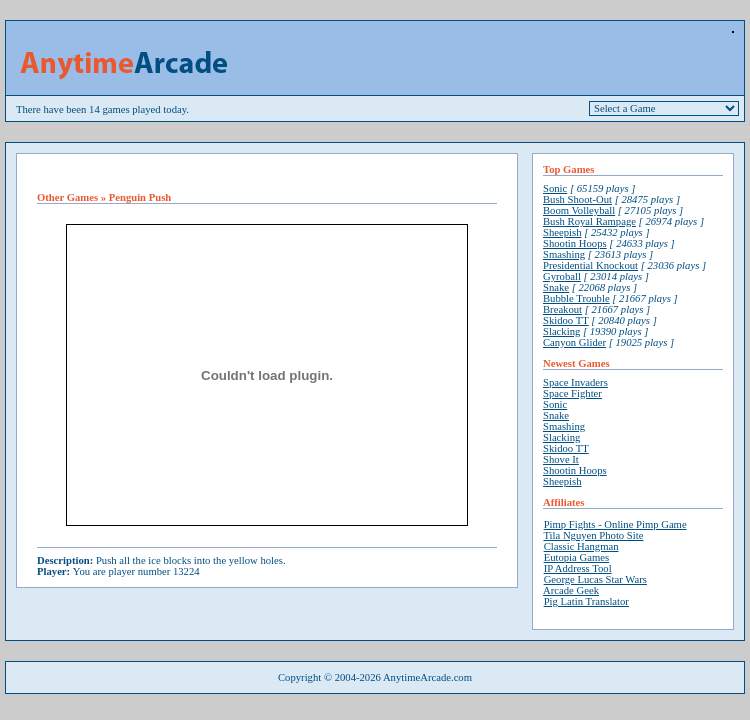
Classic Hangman (581, 546)
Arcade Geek (571, 590)
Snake (556, 287)
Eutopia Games (576, 557)
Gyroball (562, 276)
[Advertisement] (267, 172)
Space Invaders (575, 382)
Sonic (555, 188)
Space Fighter (572, 393)
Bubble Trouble (576, 298)
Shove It (561, 459)
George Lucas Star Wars (595, 579)
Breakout (562, 309)
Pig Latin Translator (586, 601)
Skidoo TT (566, 320)
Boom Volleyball (579, 210)
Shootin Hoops (575, 243)
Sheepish (562, 232)
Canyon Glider (574, 342)
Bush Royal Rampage (589, 221)
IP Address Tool (578, 568)
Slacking (561, 331)
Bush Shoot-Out (577, 199)
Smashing (564, 254)
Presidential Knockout (590, 265)
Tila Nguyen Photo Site (593, 535)
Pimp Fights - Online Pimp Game (615, 524)
